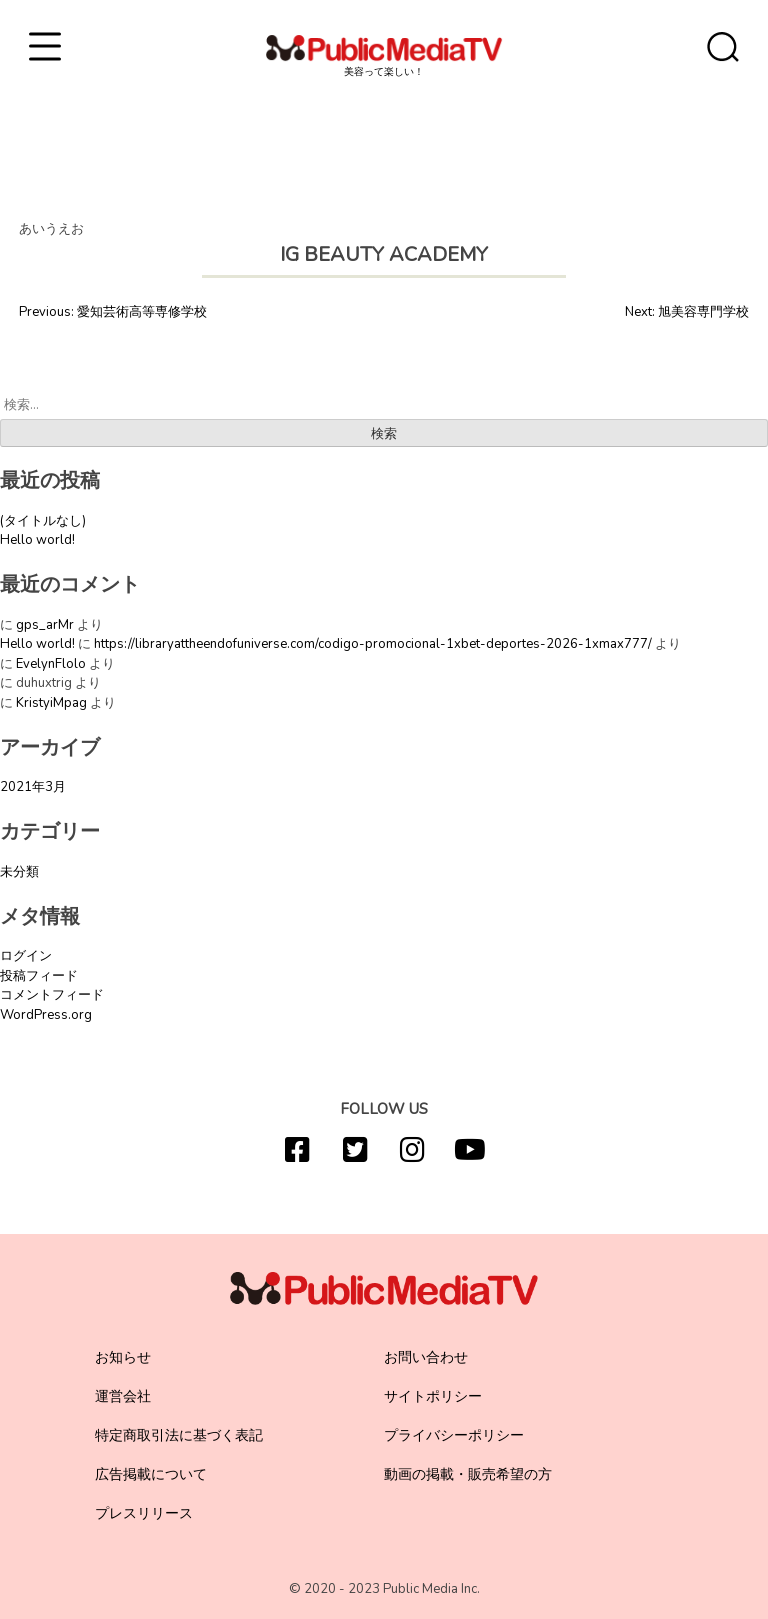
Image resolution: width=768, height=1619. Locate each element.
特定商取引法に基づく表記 (179, 1435)
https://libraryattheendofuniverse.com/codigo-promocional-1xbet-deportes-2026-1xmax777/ (373, 644)
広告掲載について (151, 1474)
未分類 (19, 872)
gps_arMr (45, 625)
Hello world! (37, 540)
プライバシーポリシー (454, 1435)
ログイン (26, 956)
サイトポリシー (433, 1396)
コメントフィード (52, 995)
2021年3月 (33, 787)
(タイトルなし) (43, 521)
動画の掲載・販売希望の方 (468, 1474)
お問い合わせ (426, 1357)
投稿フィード (39, 976)
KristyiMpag (51, 703)
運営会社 (123, 1396)
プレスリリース (144, 1513)
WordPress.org (46, 1015)
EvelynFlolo (51, 664)
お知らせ (123, 1357)
